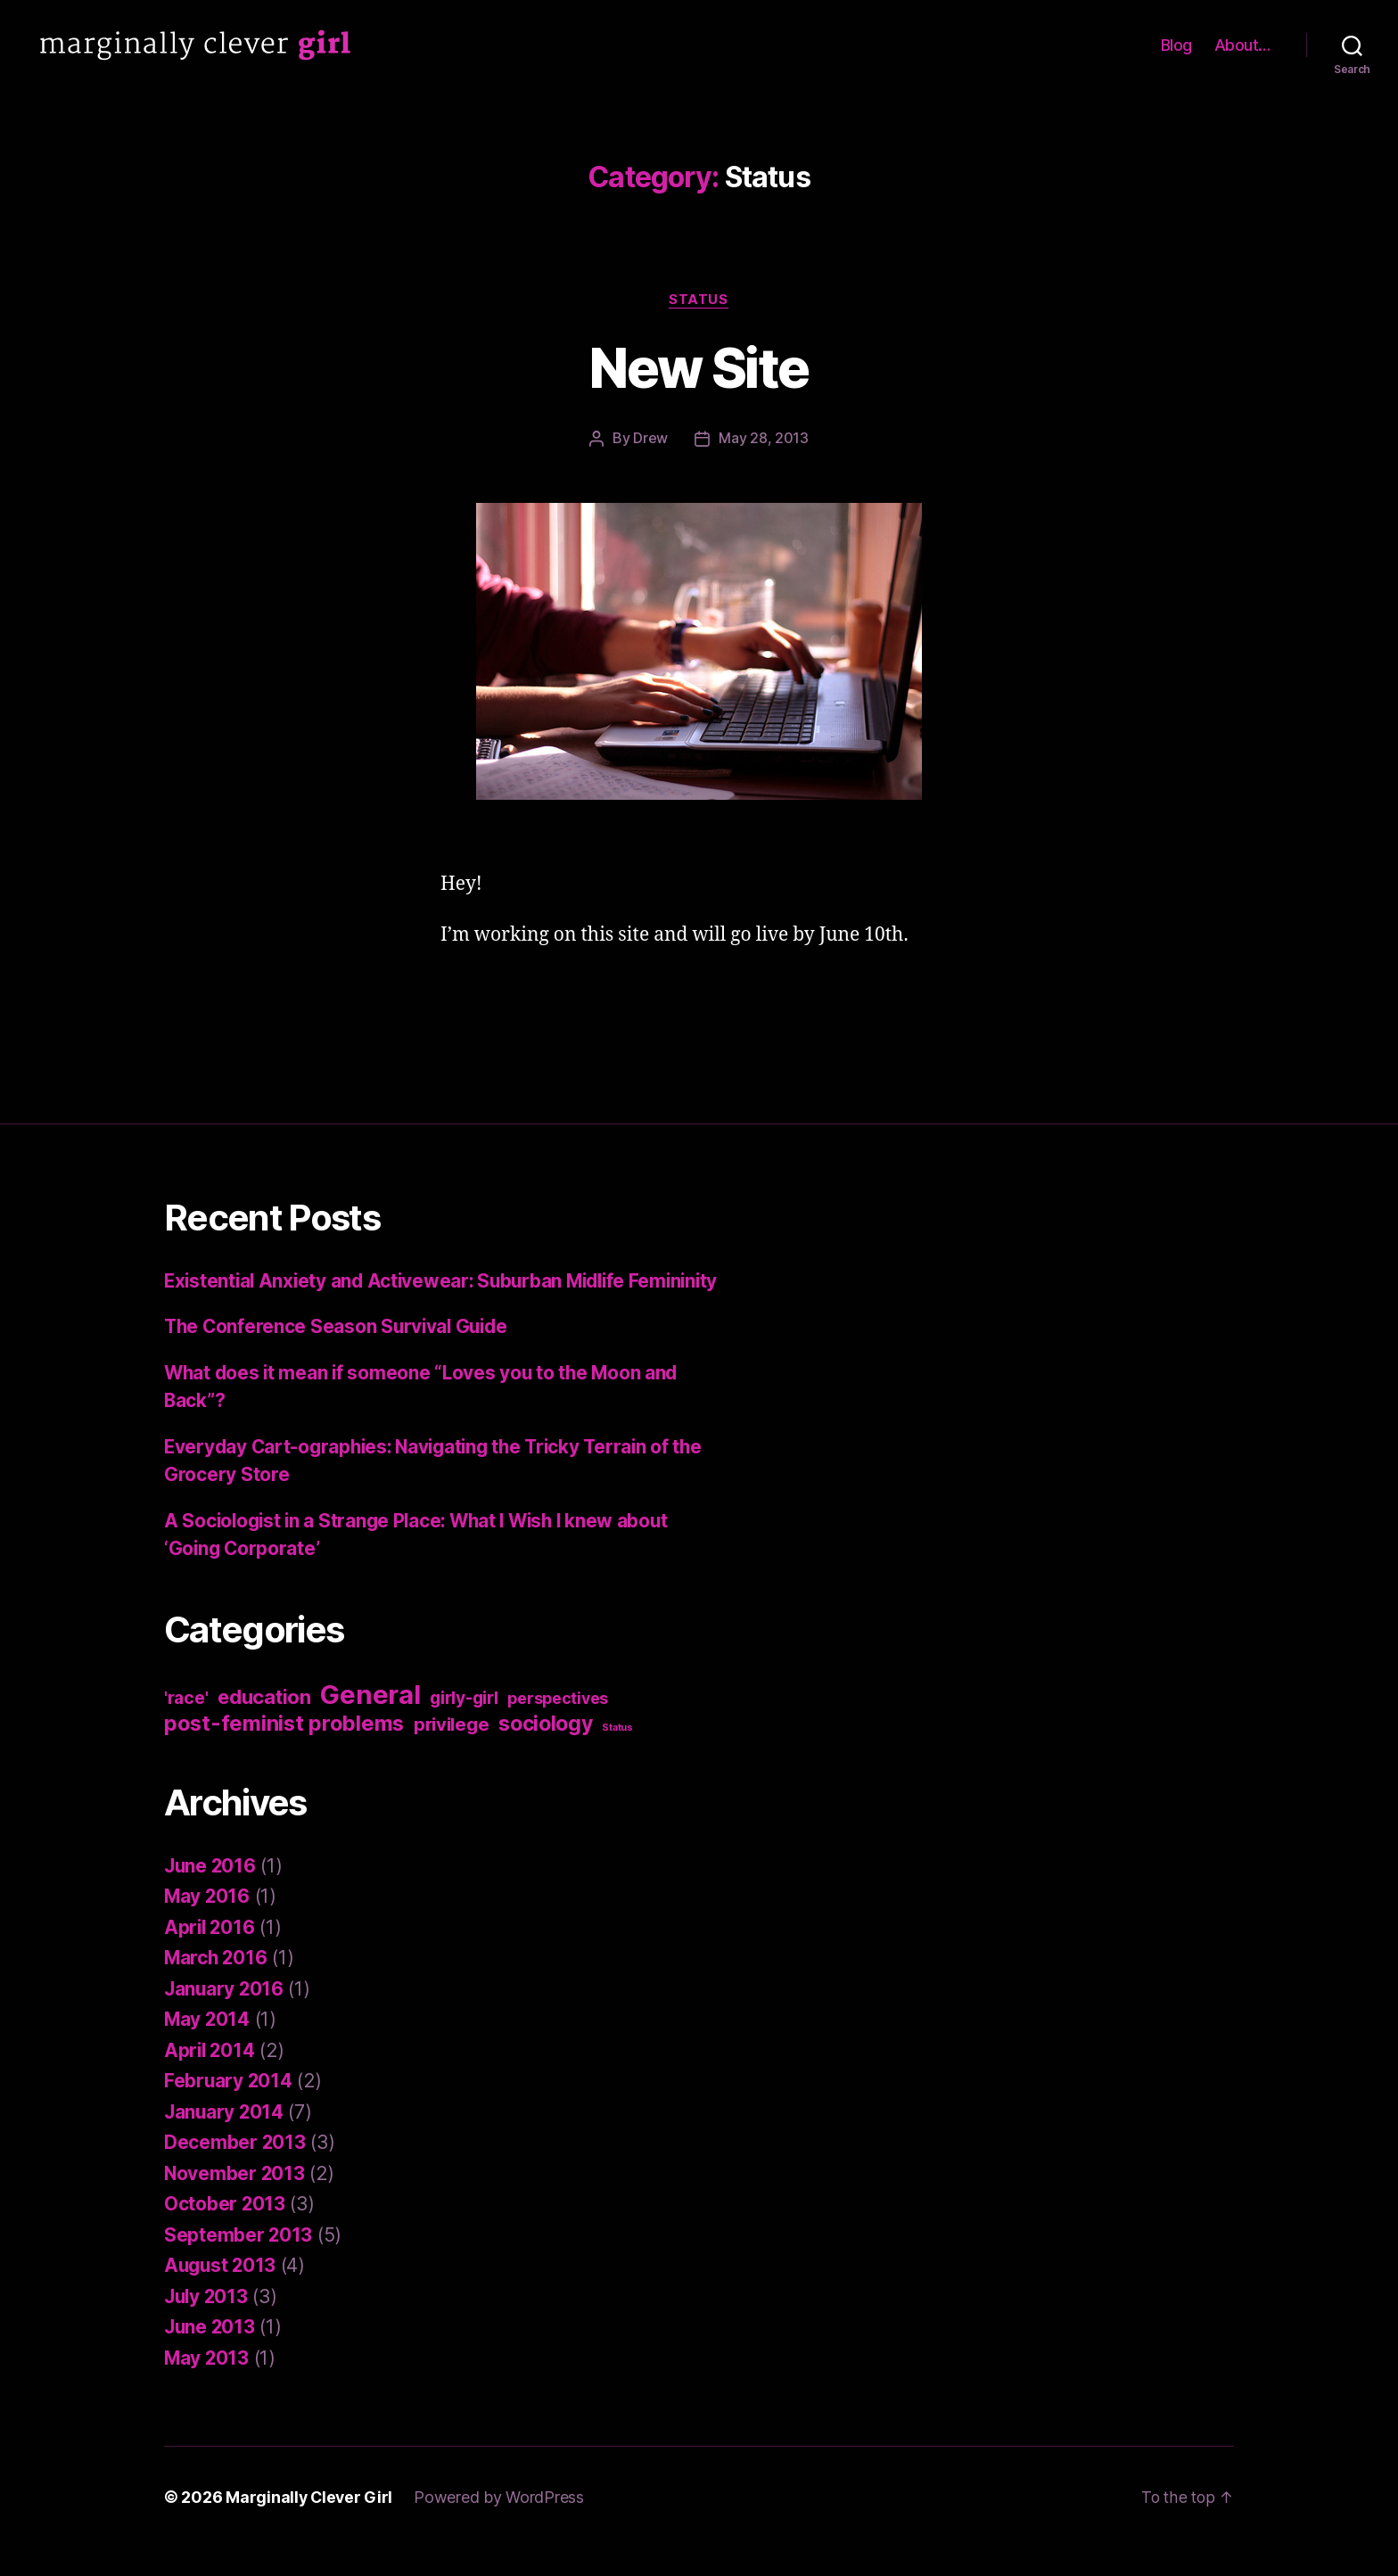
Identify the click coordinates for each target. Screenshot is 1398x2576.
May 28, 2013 (764, 439)
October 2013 (225, 2232)
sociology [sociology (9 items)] (545, 1751)
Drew (650, 439)
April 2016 (210, 1955)
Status (699, 300)
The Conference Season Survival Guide (339, 1355)
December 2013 (235, 2171)
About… (1242, 45)
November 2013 (235, 2201)
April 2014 (210, 2078)
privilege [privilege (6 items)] (451, 1752)
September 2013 (238, 2262)
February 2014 (229, 2109)
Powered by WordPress (501, 2525)
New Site (699, 367)
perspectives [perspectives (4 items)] (557, 1725)
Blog (1176, 45)
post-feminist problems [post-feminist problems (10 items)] (284, 1751)
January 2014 (225, 2139)
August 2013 (221, 2294)
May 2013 (207, 2385)
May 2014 (207, 2048)
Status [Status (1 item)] (617, 1755)
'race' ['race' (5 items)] (186, 1725)
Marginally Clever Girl (310, 2525)
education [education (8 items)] (264, 1724)
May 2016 (207, 1924)
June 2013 (211, 2355)
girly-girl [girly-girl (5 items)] (464, 1725)
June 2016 (211, 1893)
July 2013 (207, 2324)
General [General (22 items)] (370, 1722)
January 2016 (225, 2016)
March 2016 (216, 1986)
